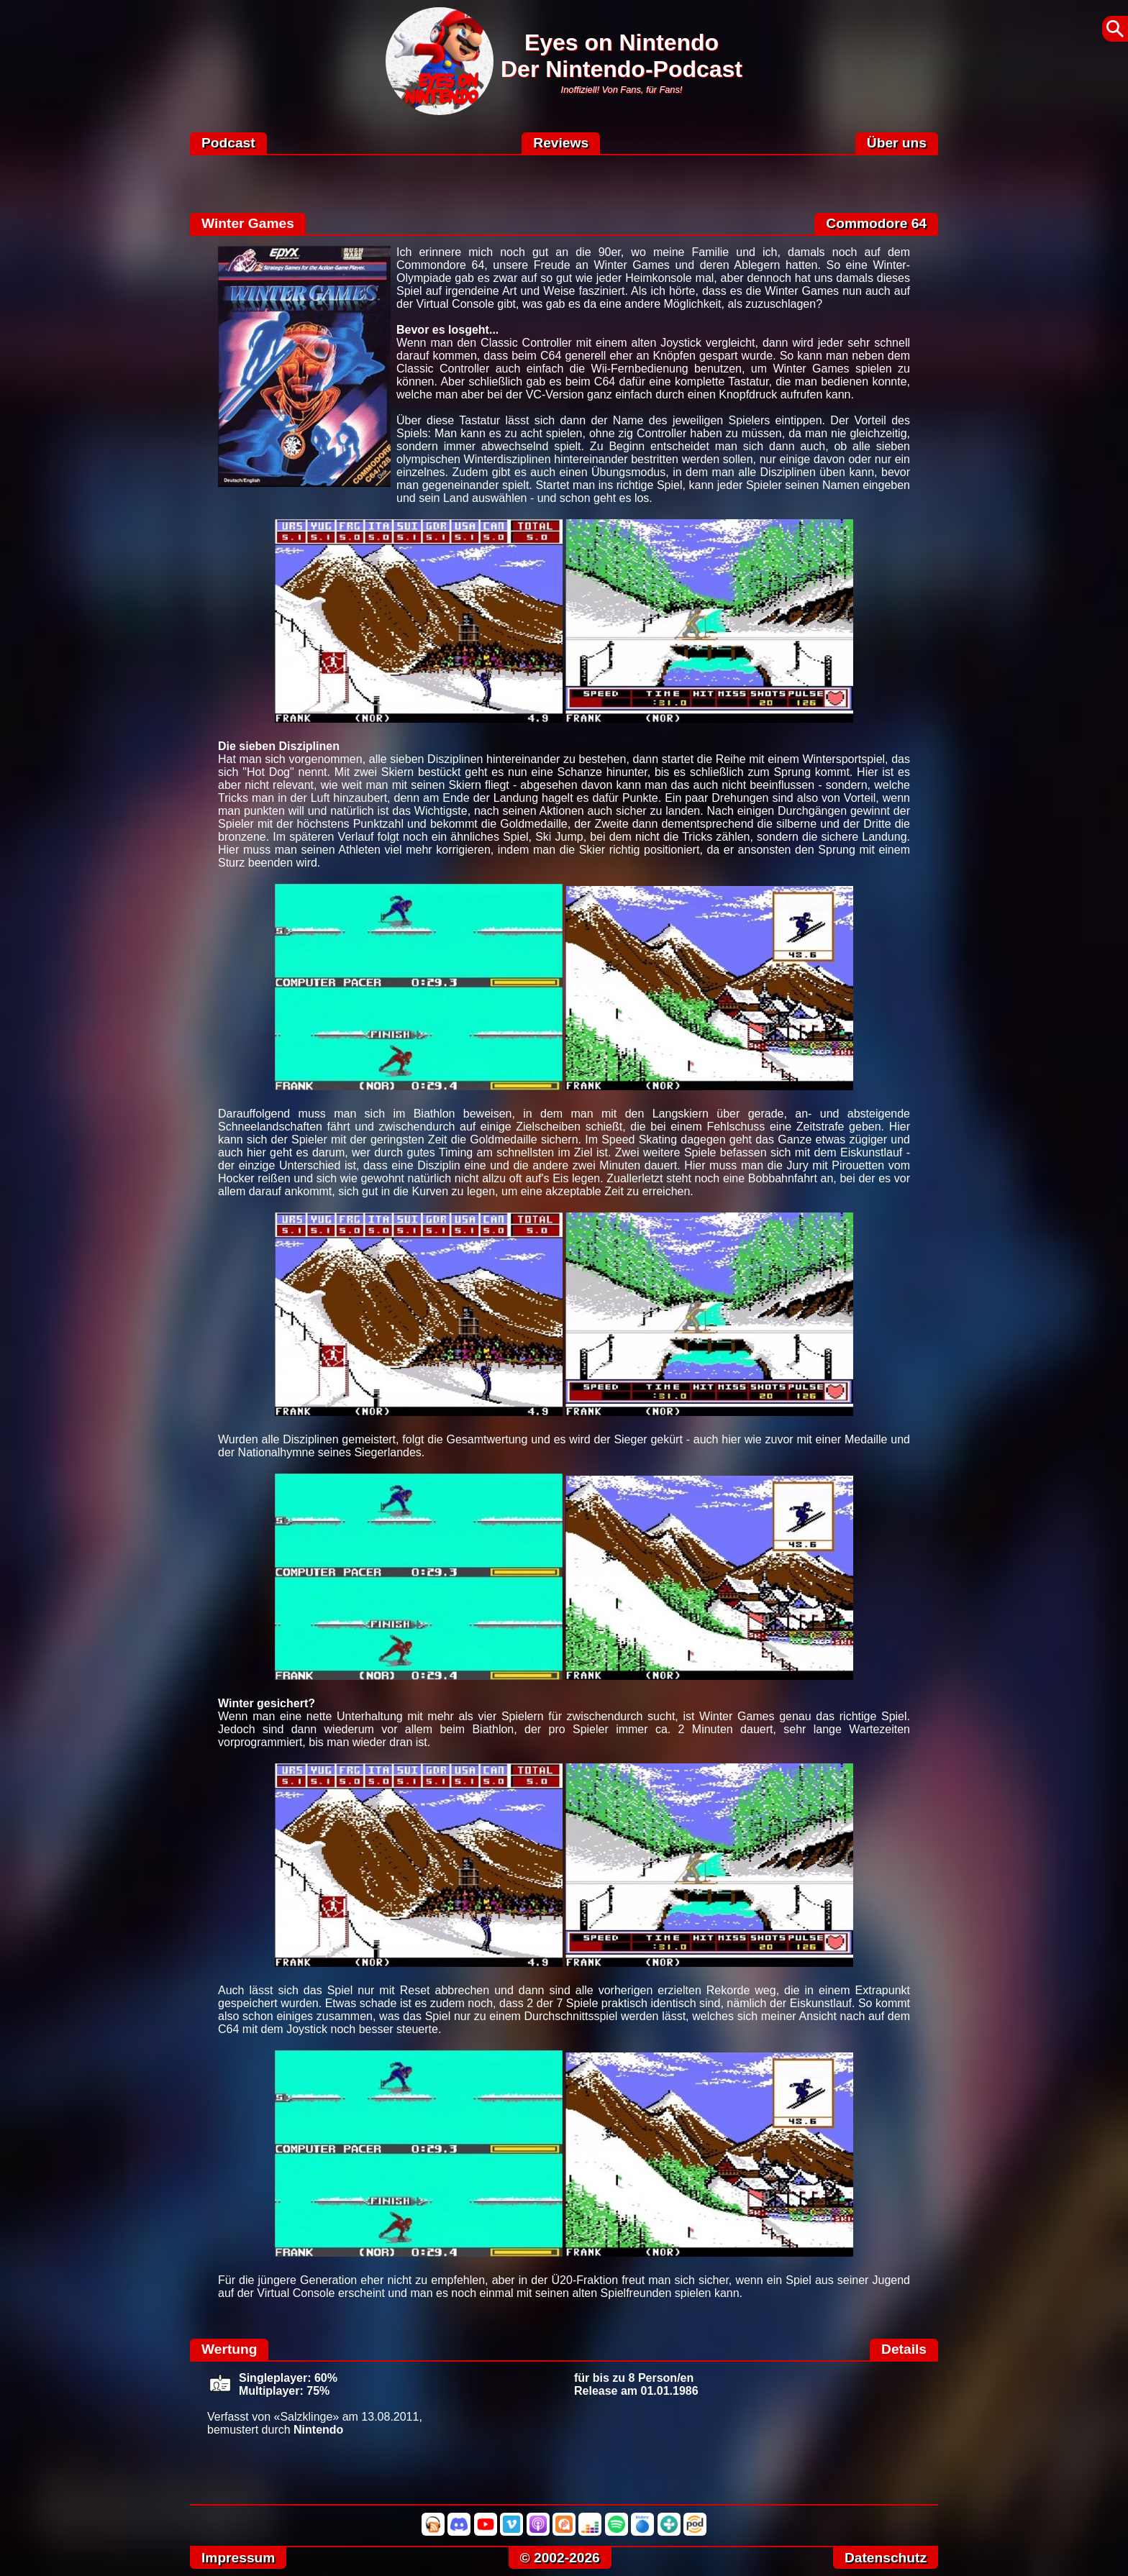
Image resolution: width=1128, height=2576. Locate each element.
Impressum (238, 2557)
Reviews (560, 142)
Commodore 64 (876, 223)
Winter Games (247, 223)
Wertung (229, 2349)
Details (904, 2349)
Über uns (897, 142)
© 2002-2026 (560, 2557)
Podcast (228, 142)
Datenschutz (886, 2557)
